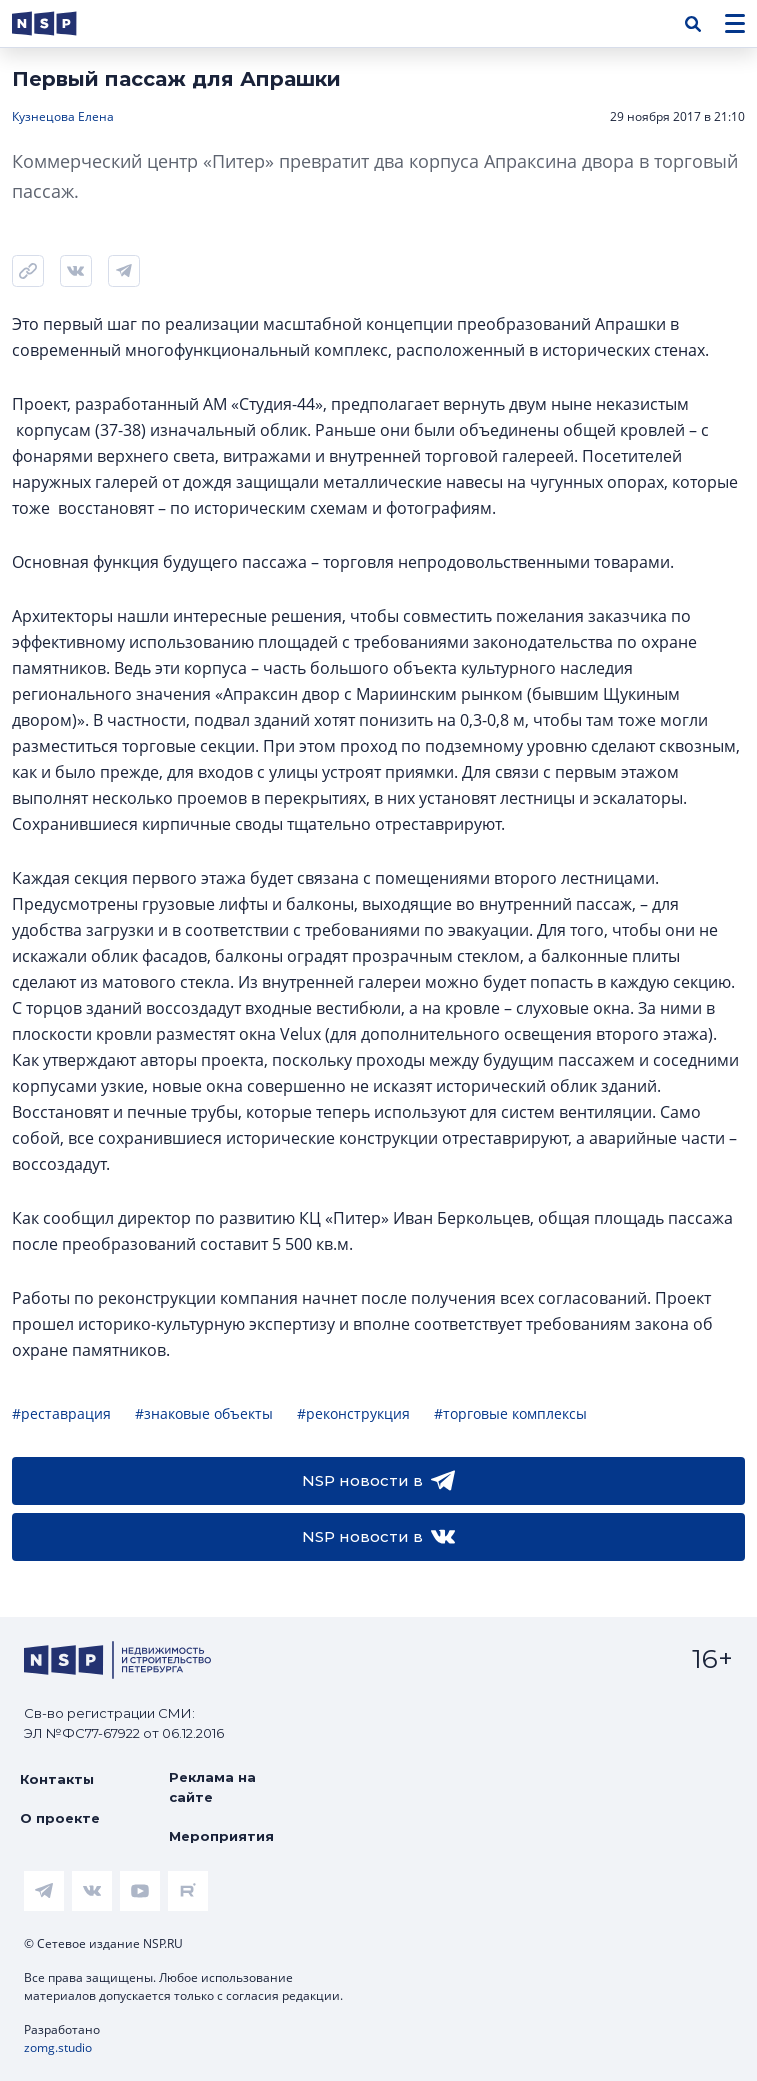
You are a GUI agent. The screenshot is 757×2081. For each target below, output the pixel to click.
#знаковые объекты (204, 1413)
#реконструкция (353, 1413)
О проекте (60, 1818)
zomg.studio (58, 2047)
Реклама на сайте (212, 1787)
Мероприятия (221, 1836)
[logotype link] (61, 23)
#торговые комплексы (510, 1413)
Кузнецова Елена (63, 116)
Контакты (57, 1779)
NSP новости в (378, 1481)
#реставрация (61, 1413)
